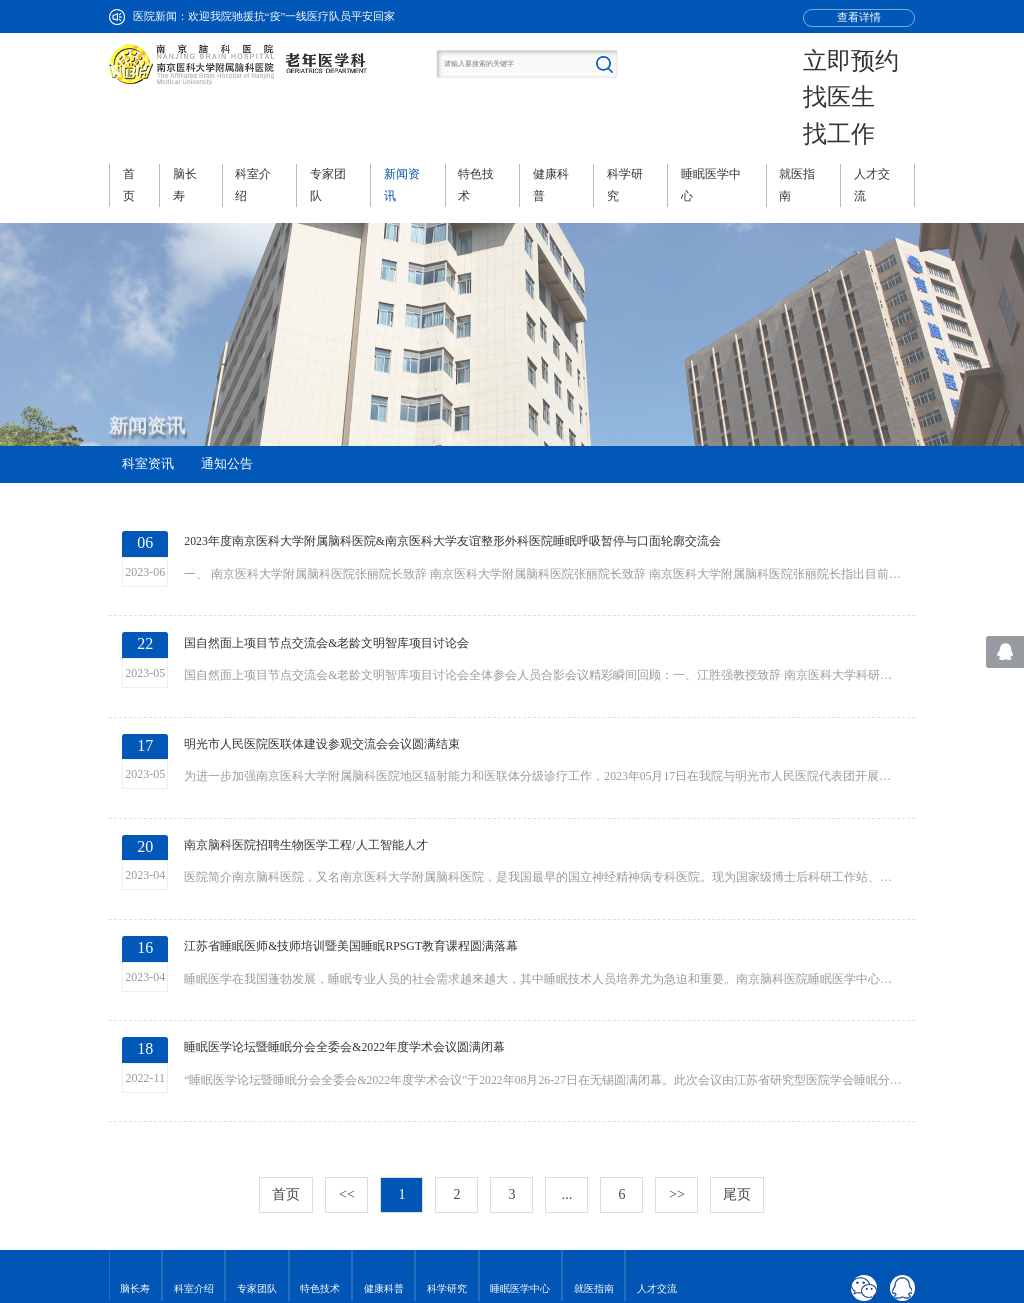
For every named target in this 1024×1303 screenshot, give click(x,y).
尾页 (737, 1056)
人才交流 (657, 1151)
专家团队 (257, 1151)
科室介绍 (194, 1151)
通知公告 (227, 402)
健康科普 (384, 1151)
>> (677, 1056)
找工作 (874, 82)
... (567, 1056)
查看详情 (859, 17)
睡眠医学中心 (520, 1151)
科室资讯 (148, 402)
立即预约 (879, 50)
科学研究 (447, 1151)
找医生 (874, 66)
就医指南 (594, 1151)
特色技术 (320, 1151)
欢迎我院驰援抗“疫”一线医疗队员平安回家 (291, 16)
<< (347, 1056)
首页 (286, 1056)
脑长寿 (135, 1151)
